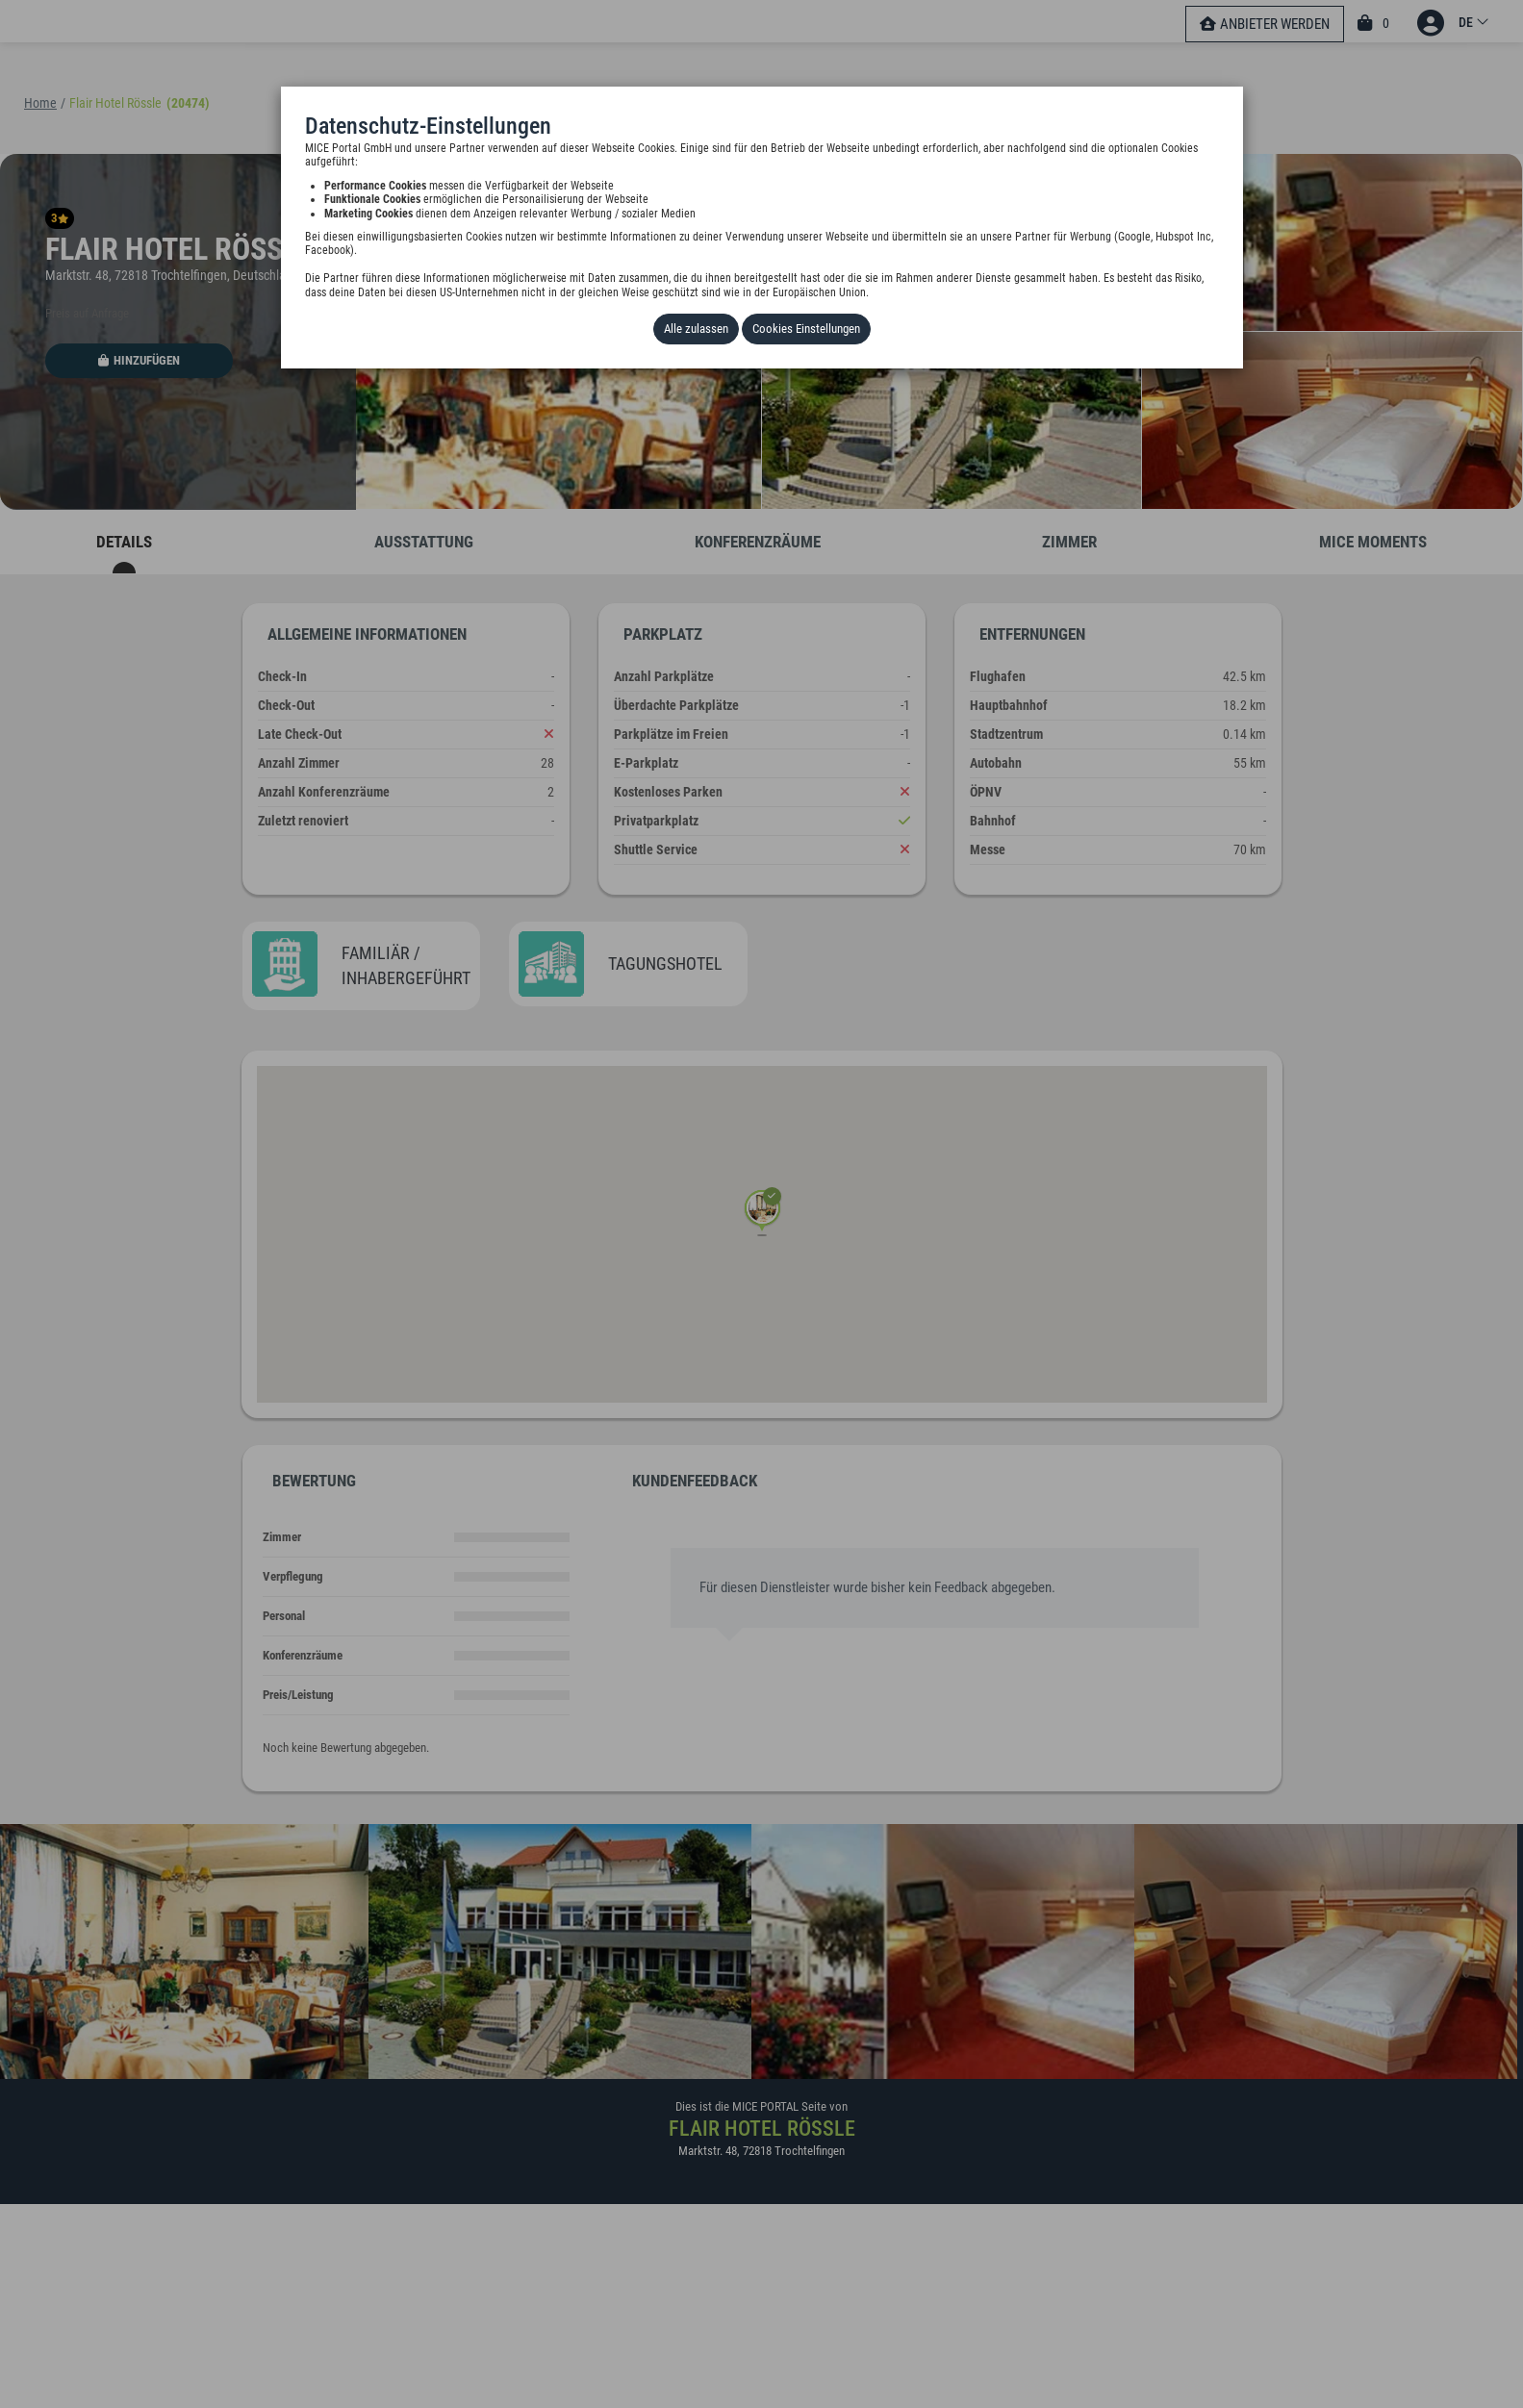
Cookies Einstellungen (806, 328)
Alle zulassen (696, 328)
